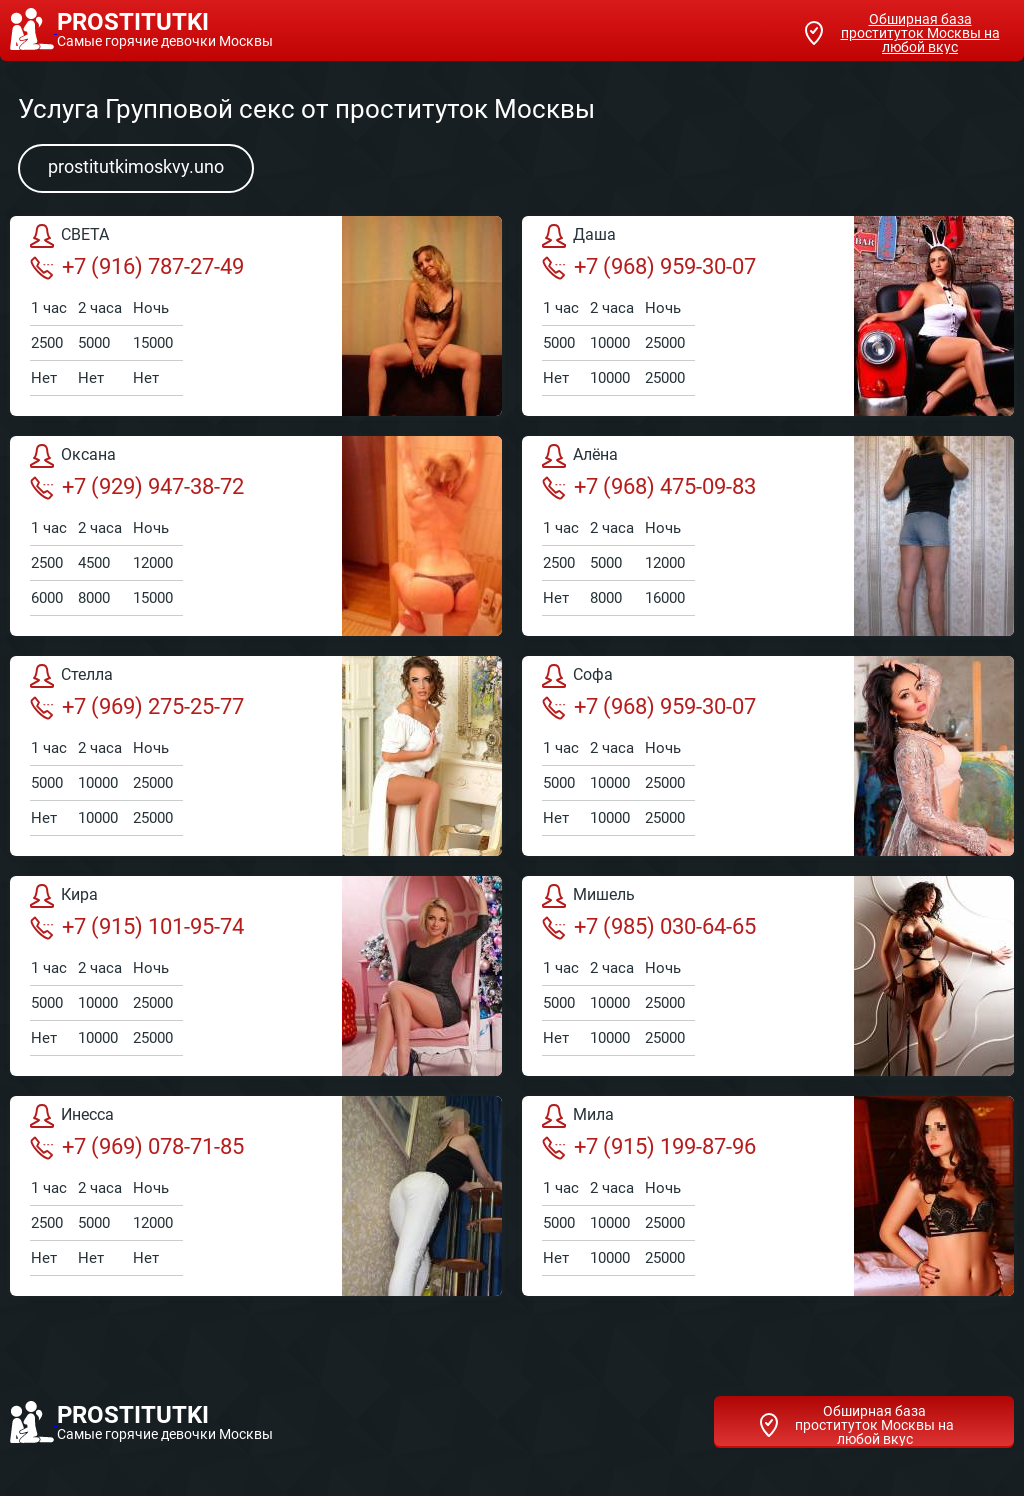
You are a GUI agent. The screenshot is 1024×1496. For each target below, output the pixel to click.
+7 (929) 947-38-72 (137, 487)
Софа (577, 676)
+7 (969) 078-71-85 (137, 1147)
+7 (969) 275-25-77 (137, 707)
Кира (64, 896)
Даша (579, 236)
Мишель (588, 896)
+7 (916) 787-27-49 (137, 267)
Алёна (580, 456)
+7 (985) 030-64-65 (649, 927)
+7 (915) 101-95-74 (137, 927)
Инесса (72, 1116)
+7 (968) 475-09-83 (649, 487)
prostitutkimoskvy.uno (136, 166)
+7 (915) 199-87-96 (649, 1147)
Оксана (73, 456)
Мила (578, 1116)
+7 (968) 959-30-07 (649, 267)
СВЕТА (69, 236)
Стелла (71, 676)
